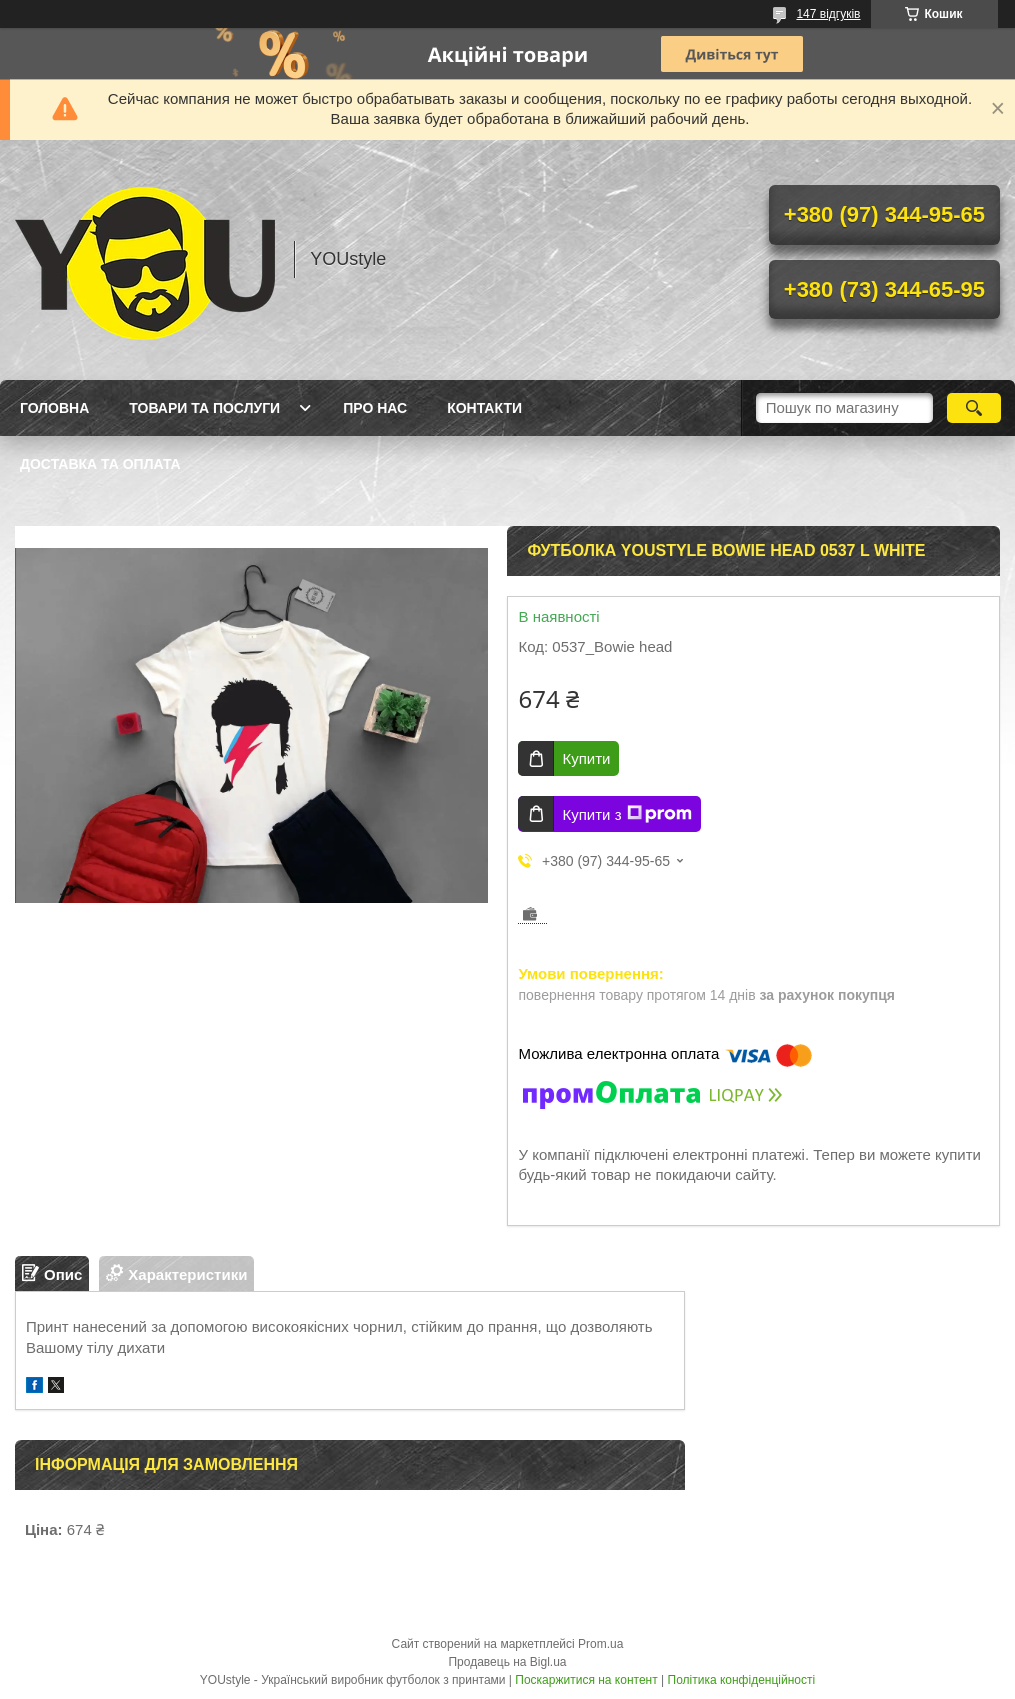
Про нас (375, 408)
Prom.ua (600, 1644)
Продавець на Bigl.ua (507, 1662)
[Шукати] (974, 408)
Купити (586, 758)
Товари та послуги (204, 408)
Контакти (484, 408)
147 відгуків (828, 14)
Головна (54, 408)
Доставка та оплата (100, 464)
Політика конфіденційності (742, 1680)
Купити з (626, 814)
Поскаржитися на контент (586, 1680)
